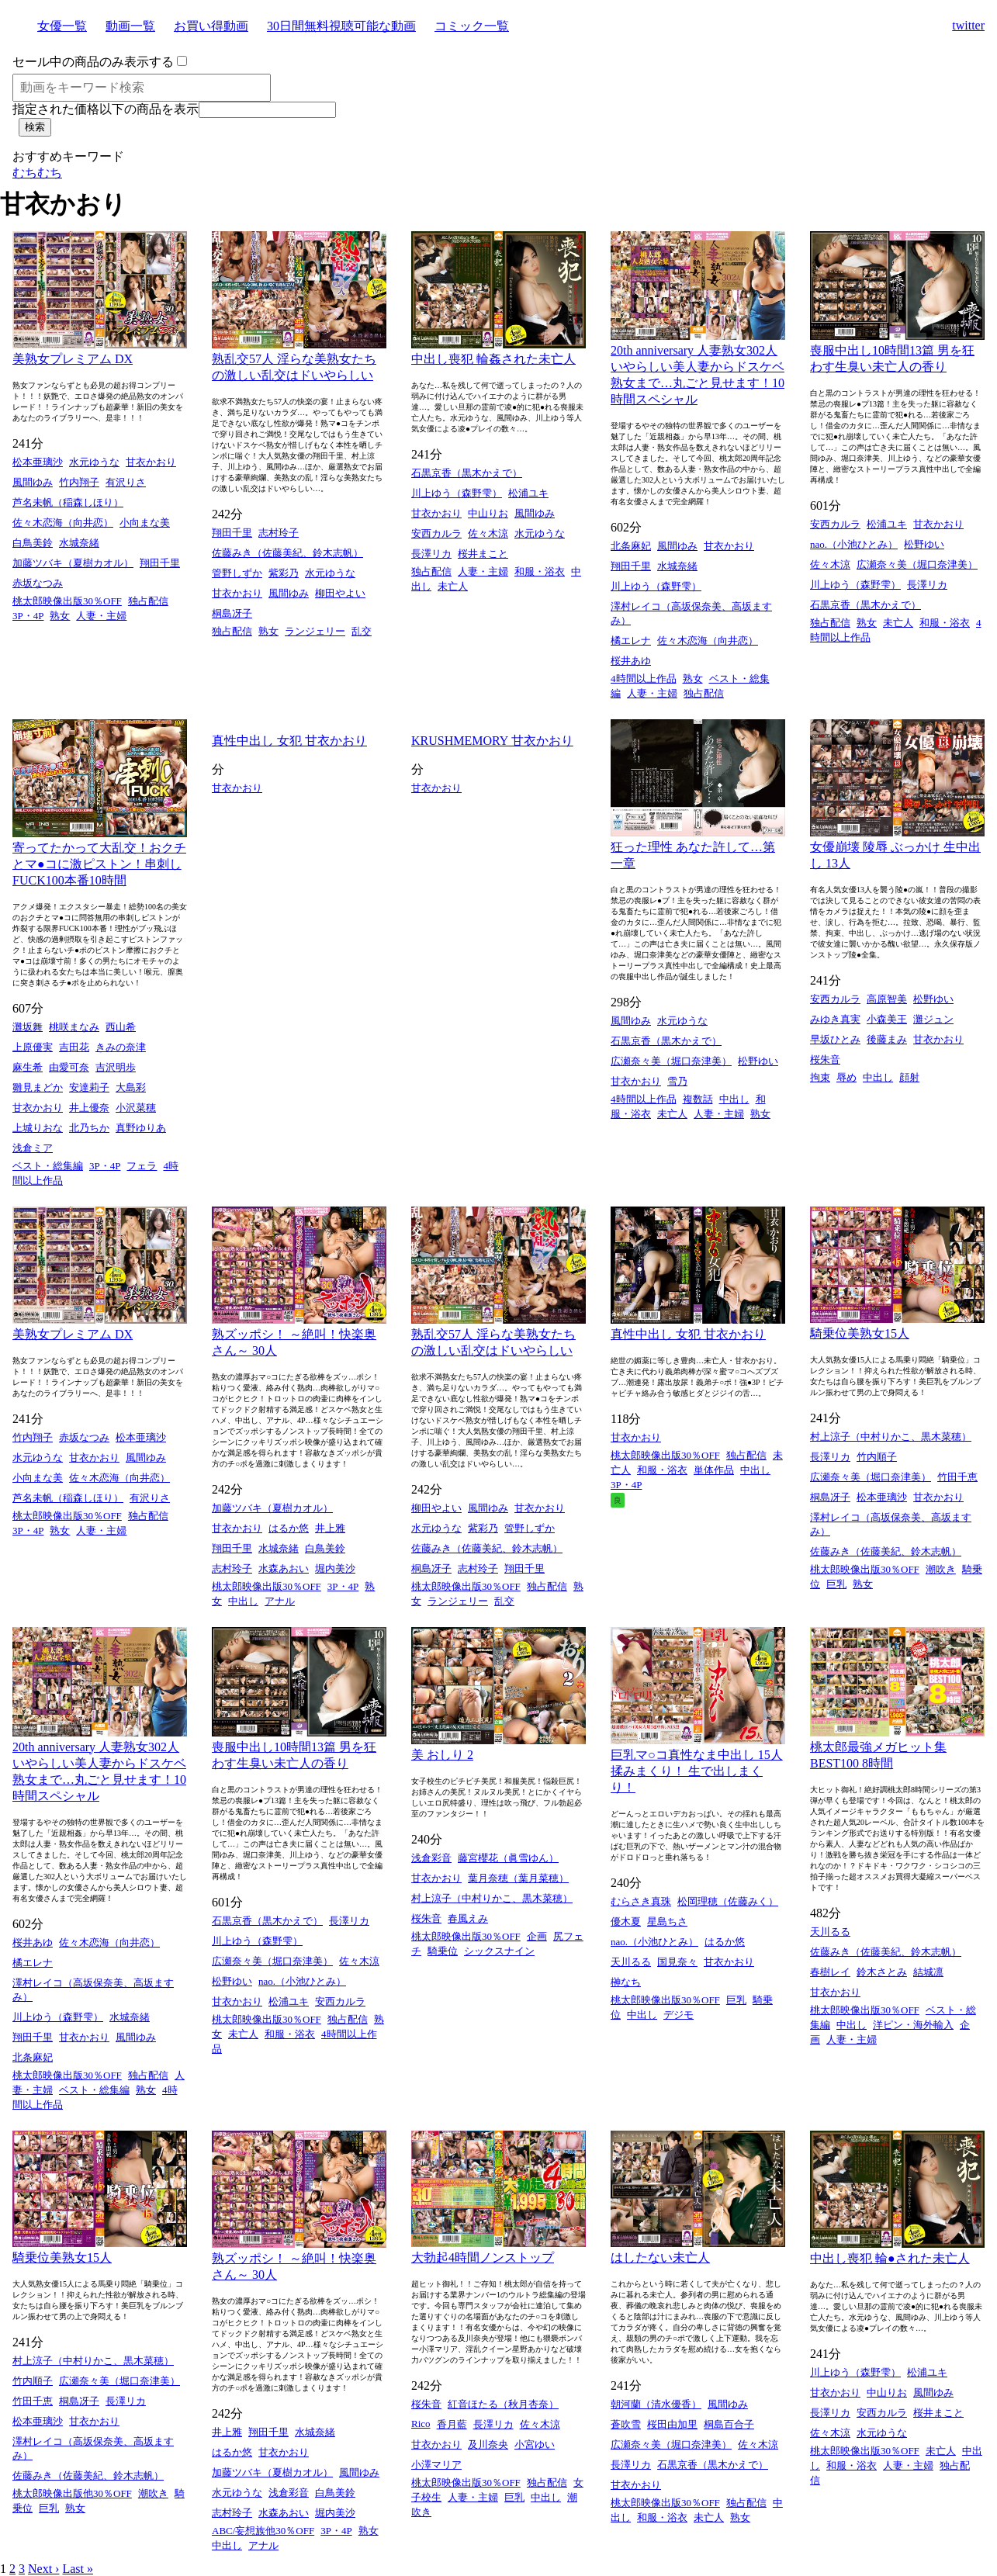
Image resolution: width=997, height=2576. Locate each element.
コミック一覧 (471, 26)
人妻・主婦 (101, 615)
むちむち (37, 172)
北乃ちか (89, 1128)
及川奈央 (488, 2444)
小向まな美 (144, 522)
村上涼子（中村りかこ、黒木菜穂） (890, 1436)
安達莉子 (89, 1087)
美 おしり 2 (442, 1754)
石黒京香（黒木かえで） (466, 473)
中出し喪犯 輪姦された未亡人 (493, 358)
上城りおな (37, 1128)
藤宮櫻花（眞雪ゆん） (508, 1858)
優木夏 (626, 1921)
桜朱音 (825, 1059)
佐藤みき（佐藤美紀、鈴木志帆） (287, 553)
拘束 (820, 1077)
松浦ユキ (528, 493)
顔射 (909, 1077)
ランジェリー (315, 631)
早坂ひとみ (835, 1039)
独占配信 (148, 601)
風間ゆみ (32, 482)
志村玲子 (278, 532)
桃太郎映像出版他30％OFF (72, 2493)
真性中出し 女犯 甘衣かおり (289, 740)
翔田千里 (160, 563)
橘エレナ (631, 640)
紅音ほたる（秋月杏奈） (503, 2404)
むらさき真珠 (641, 1901)
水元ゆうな (94, 462)
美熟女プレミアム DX (72, 358)
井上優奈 (89, 1107)
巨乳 (836, 1584)
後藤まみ (887, 1039)
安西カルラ (436, 533)
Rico (421, 2423)
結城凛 (928, 1972)
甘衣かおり (151, 462)
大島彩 (131, 1087)
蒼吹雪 (626, 2424)
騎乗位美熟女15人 (859, 1333)
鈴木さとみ (882, 1972)
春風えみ (468, 1918)
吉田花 (74, 1047)
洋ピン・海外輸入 (913, 2025)
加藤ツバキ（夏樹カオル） (72, 563)
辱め (846, 1077)
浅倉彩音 (431, 1858)
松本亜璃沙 (37, 462)
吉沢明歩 (115, 1067)
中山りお (488, 513)
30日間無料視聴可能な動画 (341, 26)
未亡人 (453, 586)
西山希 (121, 1027)
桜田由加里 (672, 2424)
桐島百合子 (729, 2424)
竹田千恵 (957, 1477)
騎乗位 (443, 1951)
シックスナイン (499, 1951)
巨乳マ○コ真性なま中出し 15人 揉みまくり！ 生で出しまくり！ (697, 1771)
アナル (280, 1601)
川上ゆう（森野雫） (456, 493)
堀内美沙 (335, 1568)
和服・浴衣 (539, 571)
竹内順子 (877, 1457)
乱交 (361, 631)
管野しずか (237, 573)
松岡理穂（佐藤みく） (727, 1901)
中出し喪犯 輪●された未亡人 (890, 2258)
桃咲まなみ (74, 1027)
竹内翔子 (79, 482)
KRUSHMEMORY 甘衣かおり (492, 740)
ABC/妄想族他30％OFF (263, 2530)
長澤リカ (431, 553)
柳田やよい (340, 593)
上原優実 (32, 1047)
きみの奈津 (120, 1047)
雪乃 (677, 1081)
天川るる (631, 1962)
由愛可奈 (69, 1067)
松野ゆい (924, 544)
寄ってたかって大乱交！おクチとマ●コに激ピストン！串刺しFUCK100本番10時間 (99, 864)
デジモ (678, 2014)
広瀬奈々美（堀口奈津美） (917, 564)
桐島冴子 (232, 613)
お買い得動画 (211, 26)
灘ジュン (933, 1019)
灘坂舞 (27, 1027)
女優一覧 (62, 26)
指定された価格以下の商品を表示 (105, 109)
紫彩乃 (283, 573)
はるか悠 (288, 1528)
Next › (43, 2568)
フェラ (141, 1166)
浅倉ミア (32, 1148)
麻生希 (27, 1067)
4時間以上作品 (644, 678)
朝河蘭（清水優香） (656, 2404)
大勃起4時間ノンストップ (482, 2257)
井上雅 (330, 1528)
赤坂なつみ (37, 583)
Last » (77, 2568)
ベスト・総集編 (47, 1166)
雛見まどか (37, 1087)
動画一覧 (130, 26)
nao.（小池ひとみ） (854, 544)
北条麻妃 (631, 546)
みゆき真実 (835, 1019)
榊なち (626, 1982)
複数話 (698, 1099)
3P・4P (27, 615)
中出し (734, 1099)
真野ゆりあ (141, 1128)
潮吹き (941, 1569)
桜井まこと (483, 553)
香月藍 (452, 2424)
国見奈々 (677, 1962)
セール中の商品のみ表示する (93, 61)
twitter (968, 25)
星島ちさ (667, 1921)
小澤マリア (436, 2464)
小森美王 (887, 1019)
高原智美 (887, 999)
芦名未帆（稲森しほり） (67, 502)
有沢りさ (126, 482)
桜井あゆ (631, 661)
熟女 (60, 615)
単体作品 (714, 1470)
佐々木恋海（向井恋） (62, 522)
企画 (537, 1936)
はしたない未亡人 (660, 2257)
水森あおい (283, 1568)
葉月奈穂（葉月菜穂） (518, 1878)
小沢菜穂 (136, 1107)
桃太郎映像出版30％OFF (67, 601)
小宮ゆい (534, 2444)
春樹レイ (830, 1972)
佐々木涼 (488, 533)
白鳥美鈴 (32, 543)
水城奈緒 (79, 543)
